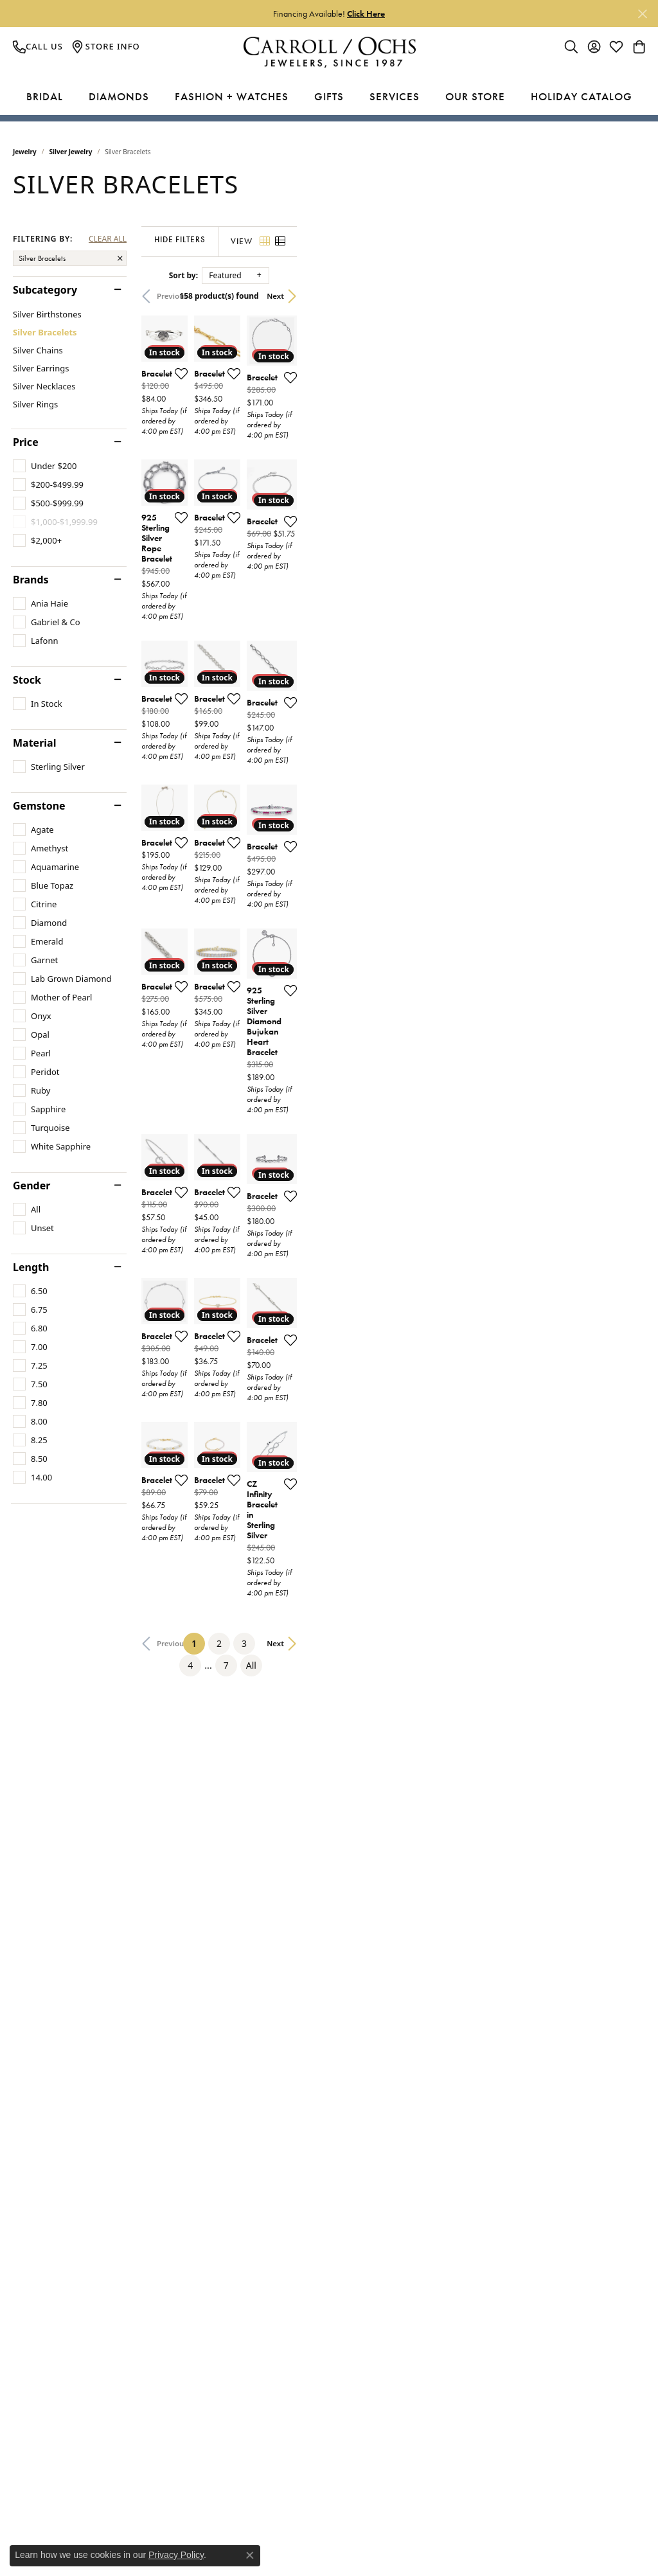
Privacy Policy (176, 2555)
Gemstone (39, 806)
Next (623, 296)
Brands (31, 579)
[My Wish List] (616, 46)
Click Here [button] (366, 13)
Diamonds (119, 96)
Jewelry (25, 151)
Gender (31, 1185)
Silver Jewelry (71, 151)
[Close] (642, 14)
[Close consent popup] (250, 2555)
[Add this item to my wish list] (298, 490)
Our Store (475, 96)
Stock (27, 680)
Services (394, 96)
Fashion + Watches (232, 96)
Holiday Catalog (581, 96)
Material (34, 743)
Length (31, 1267)
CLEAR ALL (108, 239)
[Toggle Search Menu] (571, 46)
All (461, 2144)
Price (26, 442)
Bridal (44, 96)
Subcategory (45, 290)
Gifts (329, 96)
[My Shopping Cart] (638, 46)
